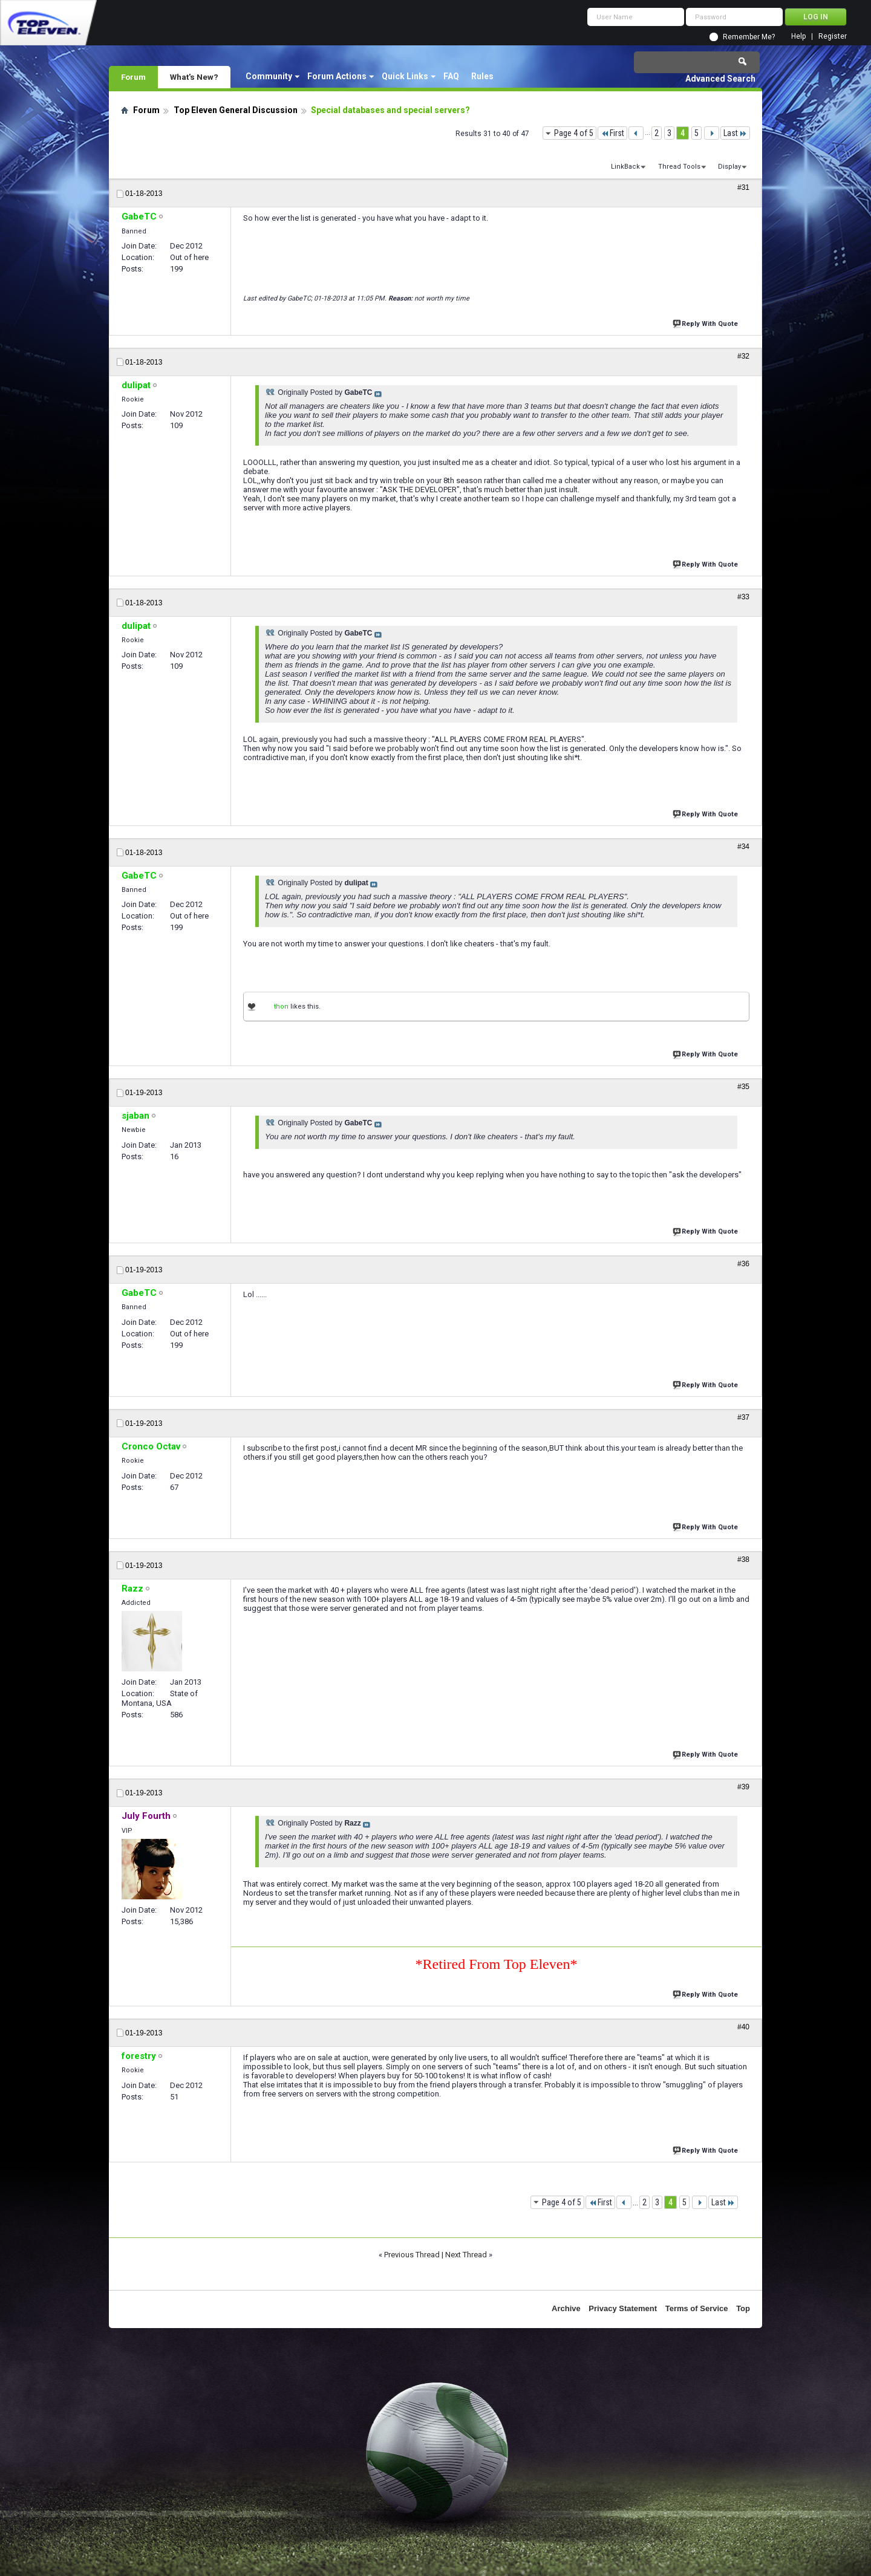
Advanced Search (720, 78)
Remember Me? (749, 37)
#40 (743, 2027)
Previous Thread (412, 2254)
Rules (482, 76)
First (612, 133)
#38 (743, 1559)
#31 (743, 187)
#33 (743, 597)
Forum (133, 77)
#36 (743, 1264)
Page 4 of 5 (573, 133)
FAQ (451, 76)
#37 (743, 1417)
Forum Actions (337, 76)
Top (743, 2308)
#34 (743, 846)
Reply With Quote (706, 322)
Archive (566, 2308)
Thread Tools (679, 167)
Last (735, 133)
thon (281, 1006)
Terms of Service (696, 2308)
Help (798, 36)
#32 (743, 356)
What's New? (194, 77)
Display (729, 167)
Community (269, 76)
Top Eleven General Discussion (236, 110)
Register (832, 36)
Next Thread (466, 2254)
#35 (743, 1086)
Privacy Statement (623, 2308)
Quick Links (405, 76)
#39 (743, 1787)
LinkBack (625, 167)
